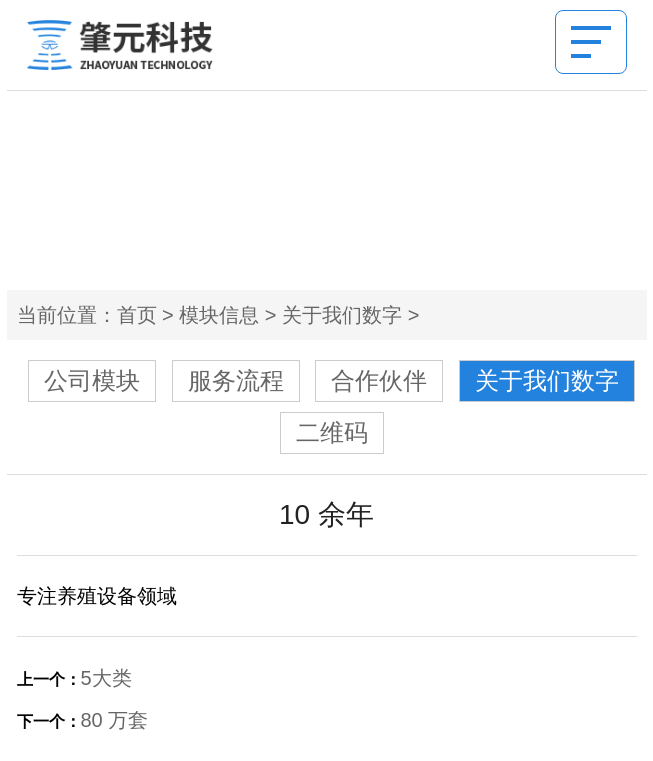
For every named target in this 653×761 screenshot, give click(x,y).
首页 (137, 315)
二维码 (332, 432)
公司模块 (92, 380)
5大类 (106, 678)
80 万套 (115, 720)
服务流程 (236, 380)
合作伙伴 (379, 380)
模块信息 (219, 315)
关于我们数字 (342, 315)
